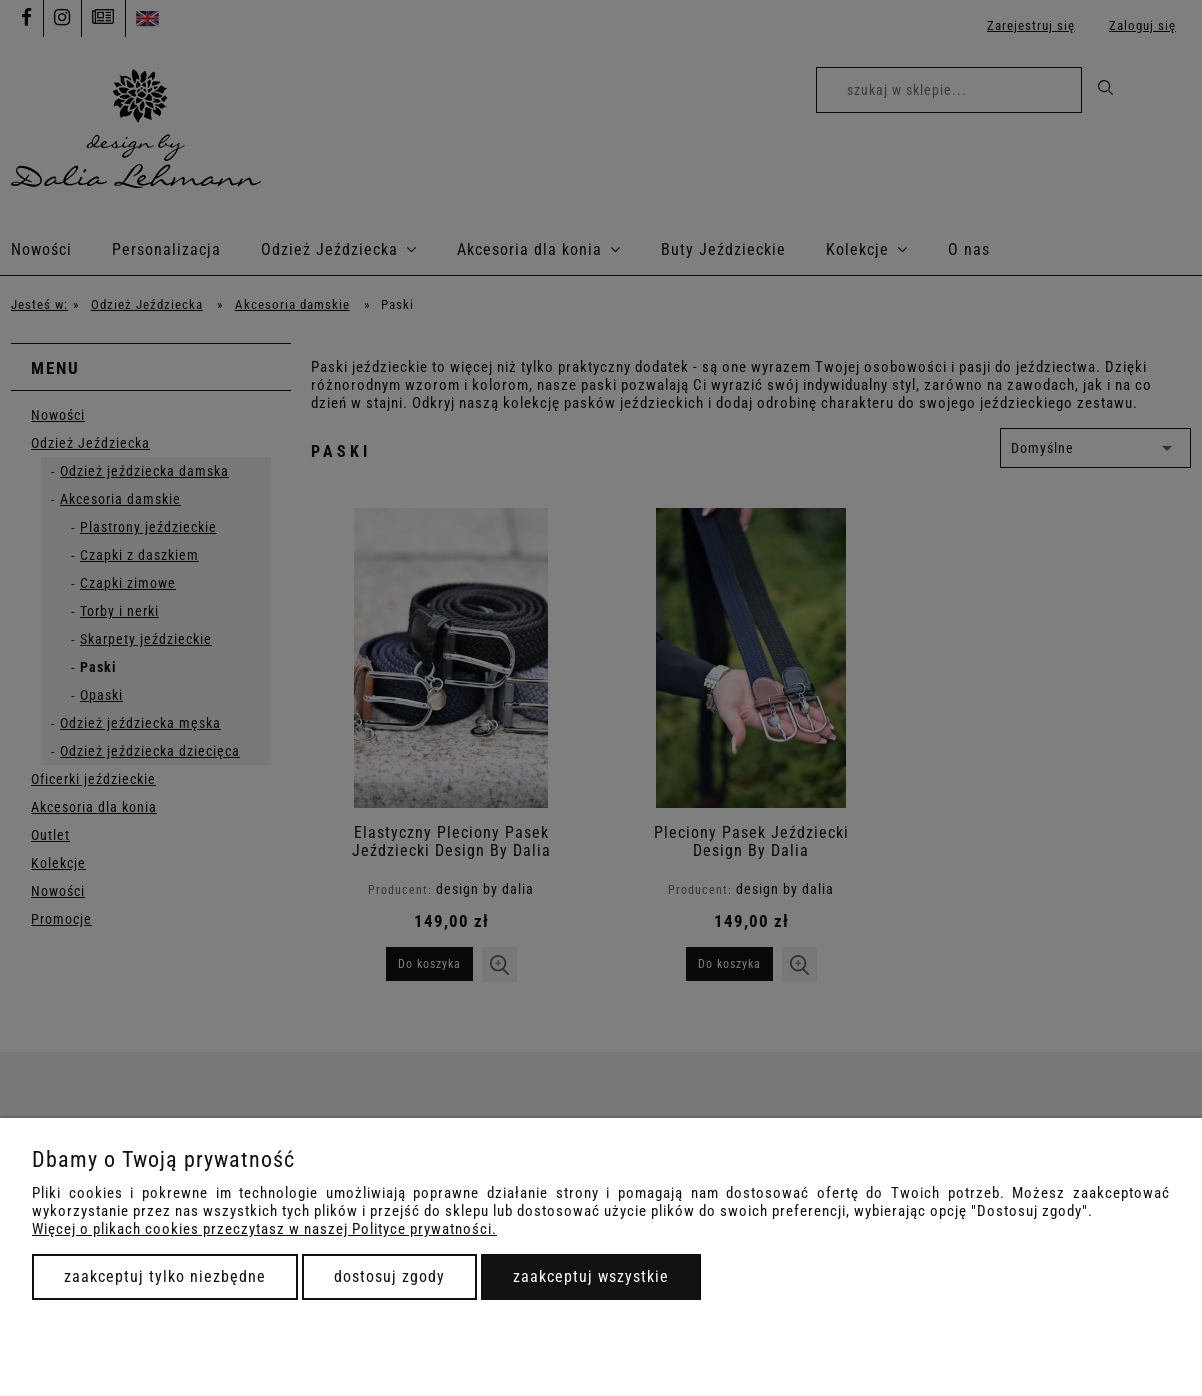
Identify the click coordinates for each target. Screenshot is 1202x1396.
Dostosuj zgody (389, 1276)
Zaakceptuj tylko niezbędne (165, 1276)
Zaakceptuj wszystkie (591, 1276)
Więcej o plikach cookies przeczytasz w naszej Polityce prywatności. (264, 1229)
